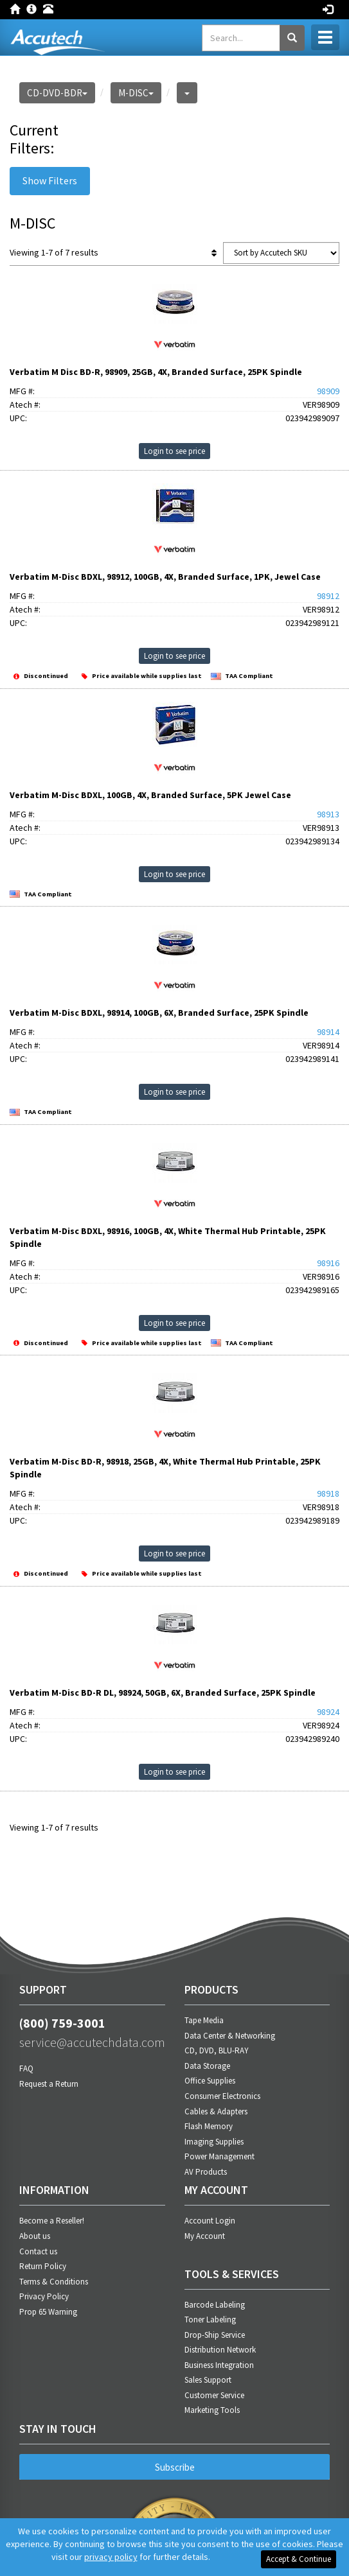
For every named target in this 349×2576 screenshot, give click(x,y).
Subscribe (175, 2467)
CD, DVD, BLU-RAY (216, 2050)
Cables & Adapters (215, 2111)
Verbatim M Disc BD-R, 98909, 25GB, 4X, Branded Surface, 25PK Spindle (156, 372)
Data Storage (207, 2065)
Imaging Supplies (214, 2141)
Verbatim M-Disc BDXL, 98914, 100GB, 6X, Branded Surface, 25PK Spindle (159, 1012)
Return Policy (42, 2266)
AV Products (205, 2171)
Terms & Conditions (53, 2281)
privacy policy (111, 2557)
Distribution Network (220, 2349)
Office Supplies (209, 2080)
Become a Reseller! (51, 2220)
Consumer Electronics (222, 2096)
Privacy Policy (44, 2296)
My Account (204, 2236)
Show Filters (49, 180)
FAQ (26, 2068)
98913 (328, 814)
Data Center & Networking (229, 2035)
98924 (328, 1712)
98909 (328, 391)
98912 (328, 596)
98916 (328, 1263)
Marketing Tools (212, 2410)
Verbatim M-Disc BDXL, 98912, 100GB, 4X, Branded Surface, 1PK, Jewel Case (165, 576)
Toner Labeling (210, 2319)
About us (34, 2236)
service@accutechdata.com (92, 2042)
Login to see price (174, 451)
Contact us (38, 2251)
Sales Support (207, 2379)
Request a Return (48, 2083)
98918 (328, 1493)
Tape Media (204, 2020)
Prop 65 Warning (48, 2311)
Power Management (219, 2156)
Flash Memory (208, 2126)
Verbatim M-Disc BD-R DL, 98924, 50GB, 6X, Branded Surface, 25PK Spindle (163, 1692)
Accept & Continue (298, 2559)
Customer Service (214, 2395)
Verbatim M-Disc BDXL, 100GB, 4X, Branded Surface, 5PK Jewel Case (150, 795)
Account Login (209, 2220)
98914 (328, 1032)
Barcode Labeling (214, 2304)
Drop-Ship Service (214, 2334)
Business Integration (219, 2365)
